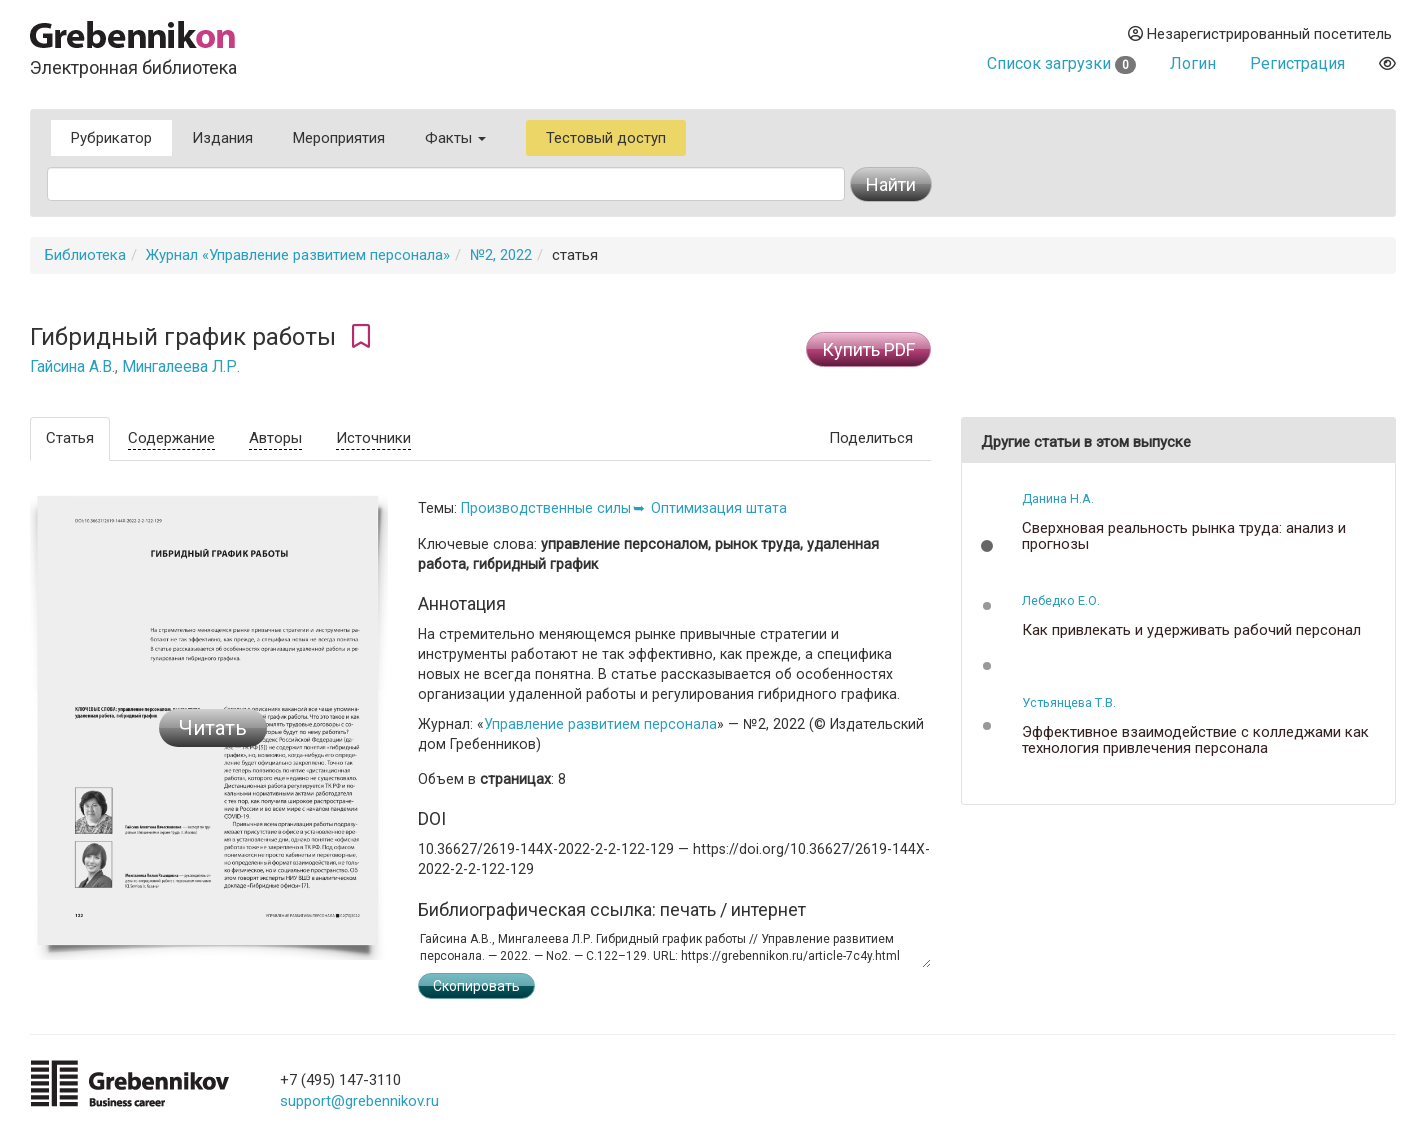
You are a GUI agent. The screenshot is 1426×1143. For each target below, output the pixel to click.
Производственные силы (546, 508)
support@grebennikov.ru (359, 1101)
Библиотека (85, 255)
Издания (222, 138)
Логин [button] (1193, 63)
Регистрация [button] (1297, 63)
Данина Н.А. (1058, 498)
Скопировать (476, 986)
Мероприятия (339, 138)
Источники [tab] (373, 438)
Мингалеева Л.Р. (181, 367)
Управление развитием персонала (600, 724)
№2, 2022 (501, 255)
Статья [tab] (70, 438)
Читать (213, 728)
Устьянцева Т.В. (1069, 702)
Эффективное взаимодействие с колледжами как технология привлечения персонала (1195, 740)
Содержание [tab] (171, 438)
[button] (987, 546)
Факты (455, 138)
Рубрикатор (111, 138)
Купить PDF (868, 349)
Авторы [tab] (275, 438)
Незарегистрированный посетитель (1260, 34)
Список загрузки (1061, 63)
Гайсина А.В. (72, 367)
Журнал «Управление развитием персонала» (298, 255)
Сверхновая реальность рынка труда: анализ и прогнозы (1184, 536)
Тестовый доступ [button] (606, 138)
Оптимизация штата (719, 508)
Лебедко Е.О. (1061, 600)
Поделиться (871, 438)
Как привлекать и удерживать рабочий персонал (1191, 630)
